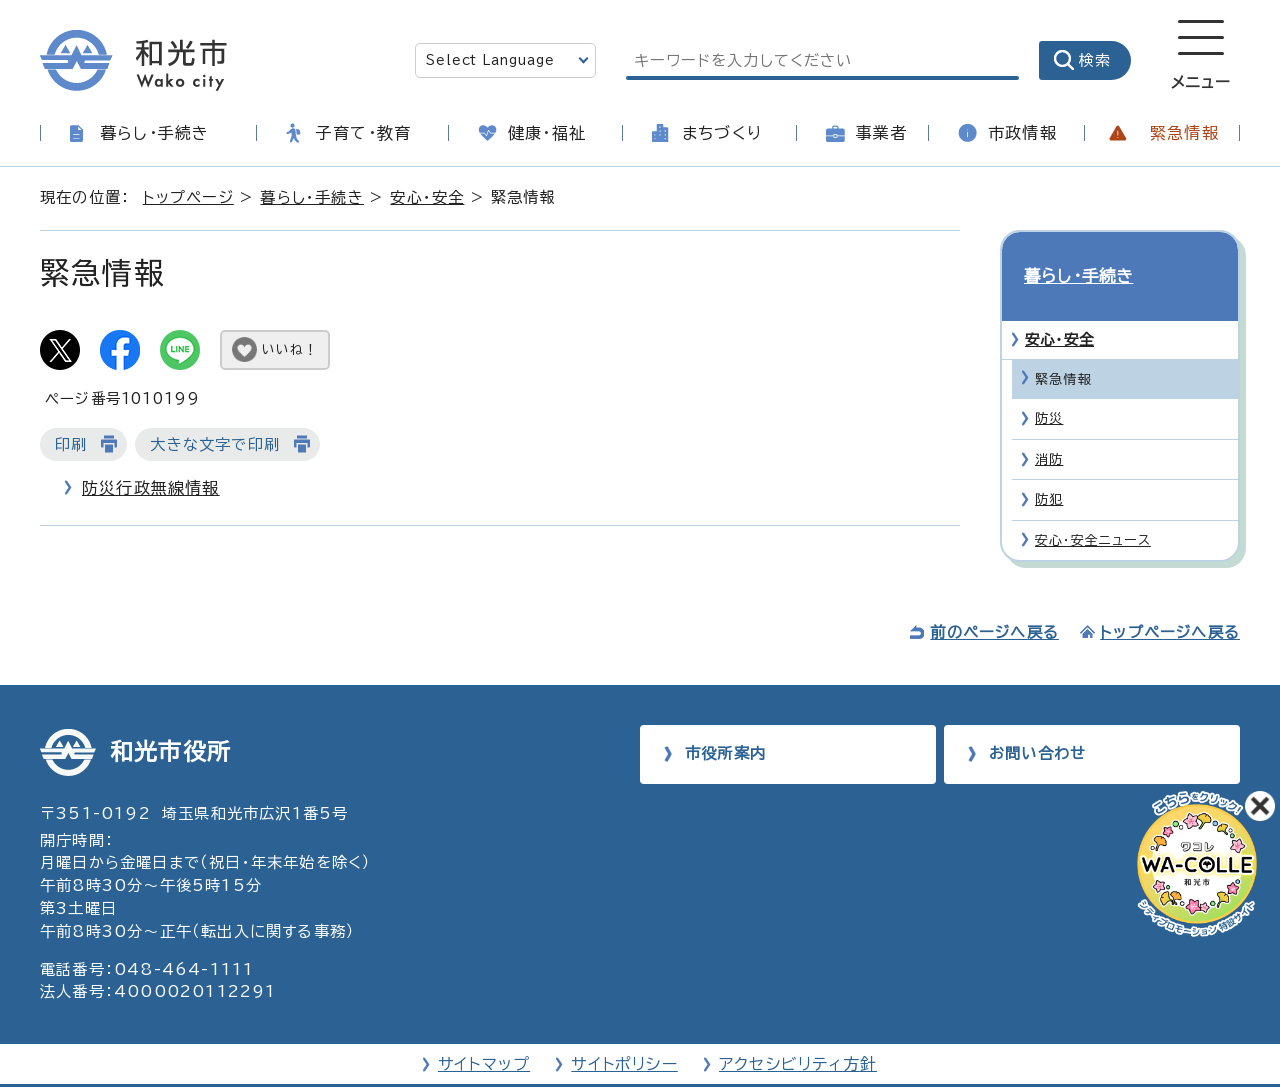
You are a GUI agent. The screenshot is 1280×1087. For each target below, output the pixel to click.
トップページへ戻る (1170, 596)
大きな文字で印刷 (215, 444)
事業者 (882, 133)
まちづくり (722, 133)
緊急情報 (1184, 133)
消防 (1049, 423)
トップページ (188, 197)
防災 (1049, 383)
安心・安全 (427, 197)
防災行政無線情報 (151, 488)
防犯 (1049, 463)
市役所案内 (725, 717)
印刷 (71, 444)
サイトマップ (484, 1028)
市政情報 (1022, 133)
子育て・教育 (363, 133)
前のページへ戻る (994, 596)
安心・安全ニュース (1093, 504)
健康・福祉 (547, 133)
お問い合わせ (1037, 717)
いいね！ (290, 349)
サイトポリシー (624, 1028)
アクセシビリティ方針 (798, 1028)
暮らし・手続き (154, 133)
